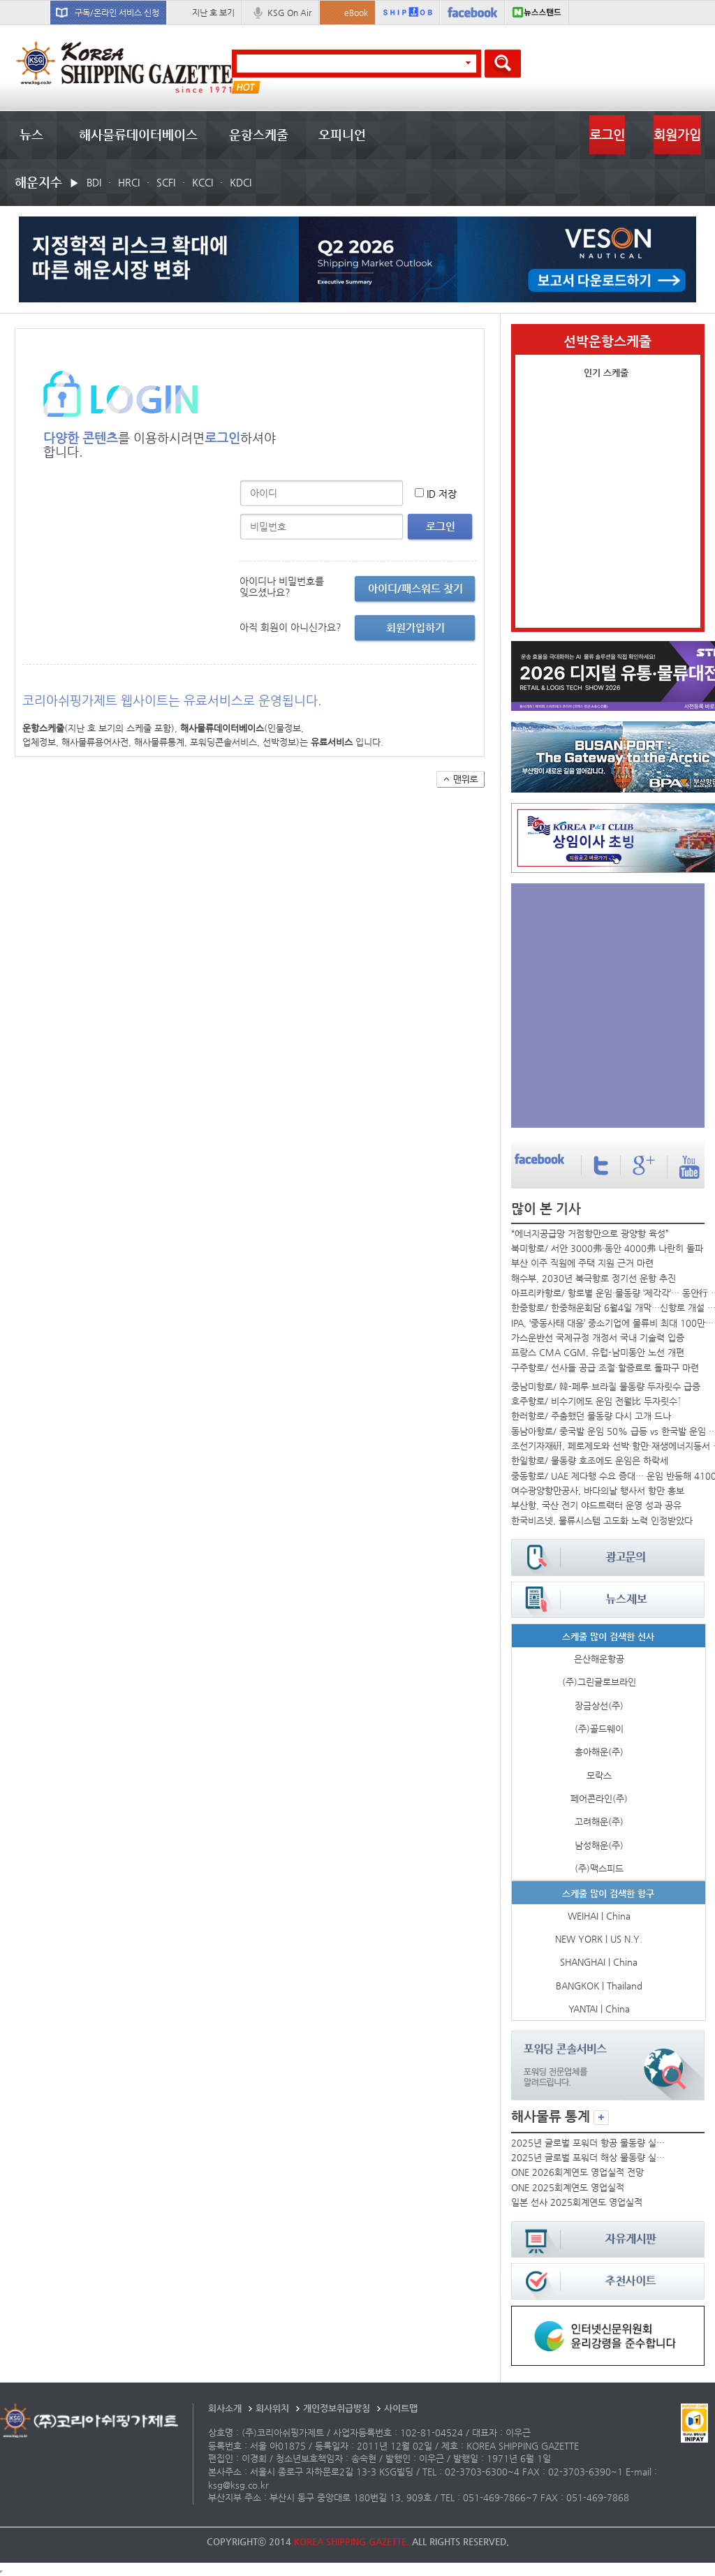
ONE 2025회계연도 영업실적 (567, 2187)
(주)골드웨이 (599, 1728)
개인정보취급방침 (336, 2408)
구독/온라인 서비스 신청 (117, 12)
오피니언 (342, 134)
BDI (94, 182)
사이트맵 (401, 2408)
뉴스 (31, 134)
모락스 (599, 1775)
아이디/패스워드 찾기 (415, 588)
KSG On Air (289, 12)
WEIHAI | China (599, 1915)
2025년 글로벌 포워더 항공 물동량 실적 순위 (589, 2142)
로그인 (607, 134)
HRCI (129, 182)
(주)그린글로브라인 (599, 1681)
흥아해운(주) (599, 1751)
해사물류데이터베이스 (138, 134)
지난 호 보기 (213, 12)
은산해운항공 (599, 1658)
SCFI (165, 182)
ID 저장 (442, 493)
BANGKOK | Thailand (599, 1985)
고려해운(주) (599, 1821)
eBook (356, 12)
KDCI (240, 182)
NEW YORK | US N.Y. (598, 1938)
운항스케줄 (258, 134)
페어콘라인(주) (599, 1798)
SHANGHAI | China (598, 1961)
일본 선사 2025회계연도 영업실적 (576, 2202)
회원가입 (677, 134)
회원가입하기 (415, 627)
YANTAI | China (599, 2008)
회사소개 (225, 2408)
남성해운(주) (599, 1845)
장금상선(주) (599, 1705)
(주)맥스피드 (599, 1868)
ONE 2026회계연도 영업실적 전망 (577, 2172)
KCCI (202, 182)
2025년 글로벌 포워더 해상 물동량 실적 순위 (589, 2157)
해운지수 (38, 182)
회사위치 (272, 2408)
